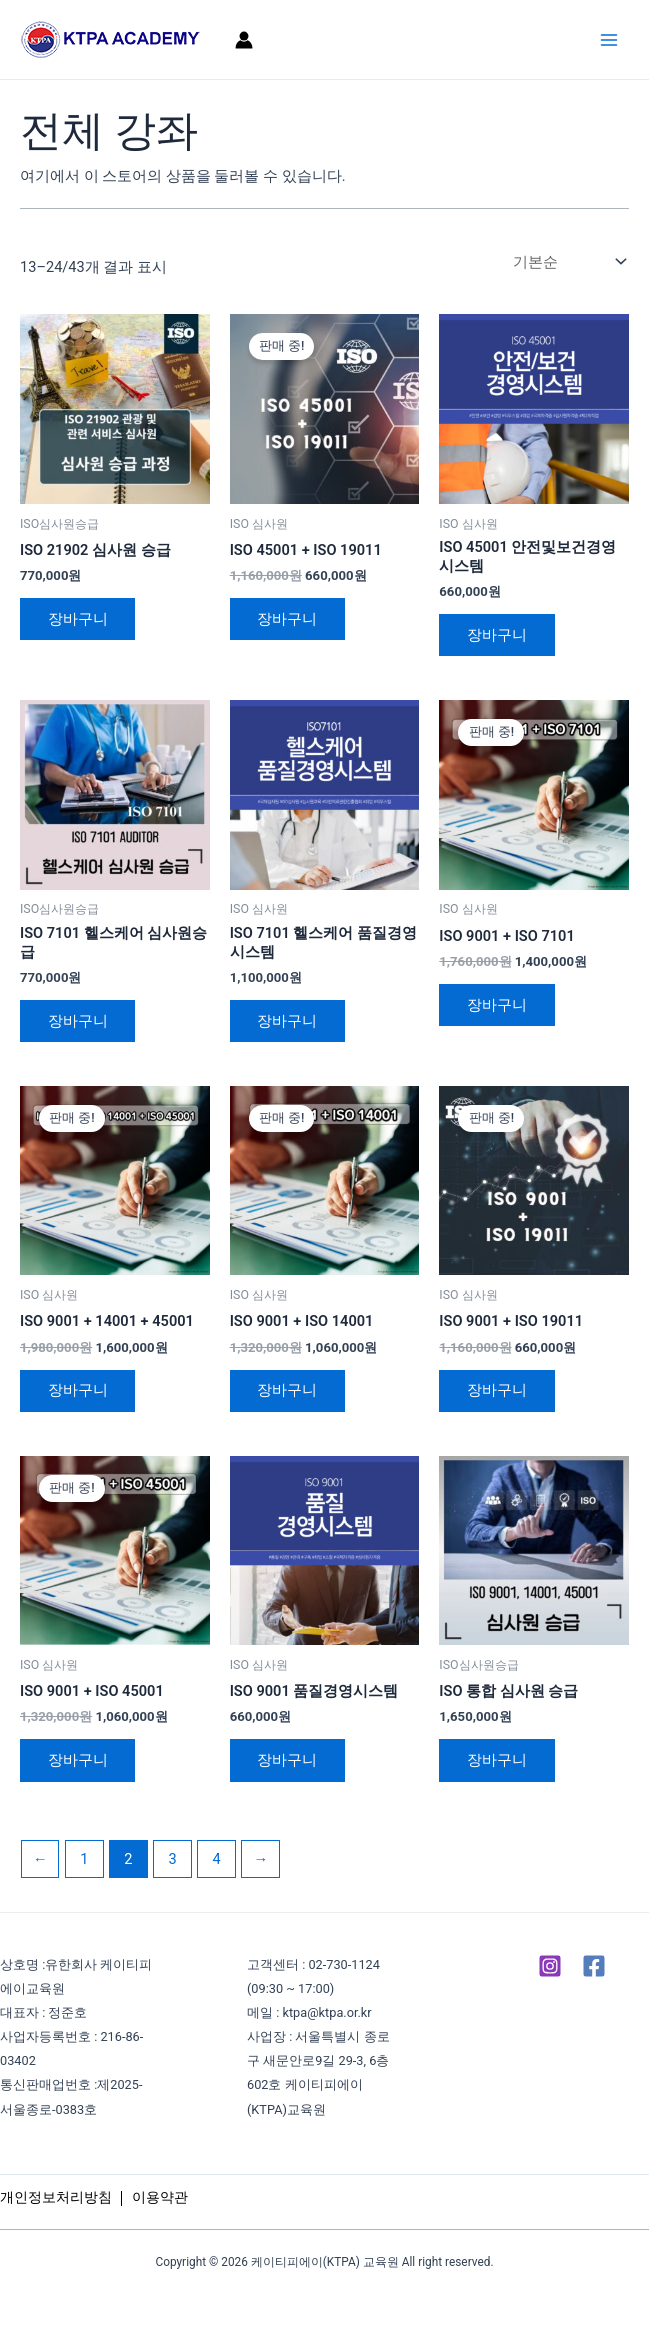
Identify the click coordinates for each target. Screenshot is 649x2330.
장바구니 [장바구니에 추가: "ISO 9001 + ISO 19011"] (497, 1391)
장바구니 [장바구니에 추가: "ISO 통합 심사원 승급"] (497, 1761)
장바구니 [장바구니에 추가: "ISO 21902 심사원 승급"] (78, 619)
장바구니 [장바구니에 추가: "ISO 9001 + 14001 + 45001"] (78, 1391)
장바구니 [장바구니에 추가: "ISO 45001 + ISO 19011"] (288, 619)
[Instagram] (550, 1966)
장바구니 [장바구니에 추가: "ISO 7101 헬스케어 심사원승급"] (78, 1021)
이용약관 (160, 2197)
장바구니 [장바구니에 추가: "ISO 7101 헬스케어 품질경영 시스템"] (288, 1021)
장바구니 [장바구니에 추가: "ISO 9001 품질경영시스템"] (288, 1761)
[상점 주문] (567, 261)
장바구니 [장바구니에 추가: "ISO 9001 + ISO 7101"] (497, 1005)
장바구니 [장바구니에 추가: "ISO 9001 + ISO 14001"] (288, 1391)
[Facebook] (594, 1966)
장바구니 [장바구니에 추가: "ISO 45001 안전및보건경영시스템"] (497, 635)
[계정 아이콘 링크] (244, 40)
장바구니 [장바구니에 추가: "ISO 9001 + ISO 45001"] (78, 1761)
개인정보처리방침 (56, 2197)
